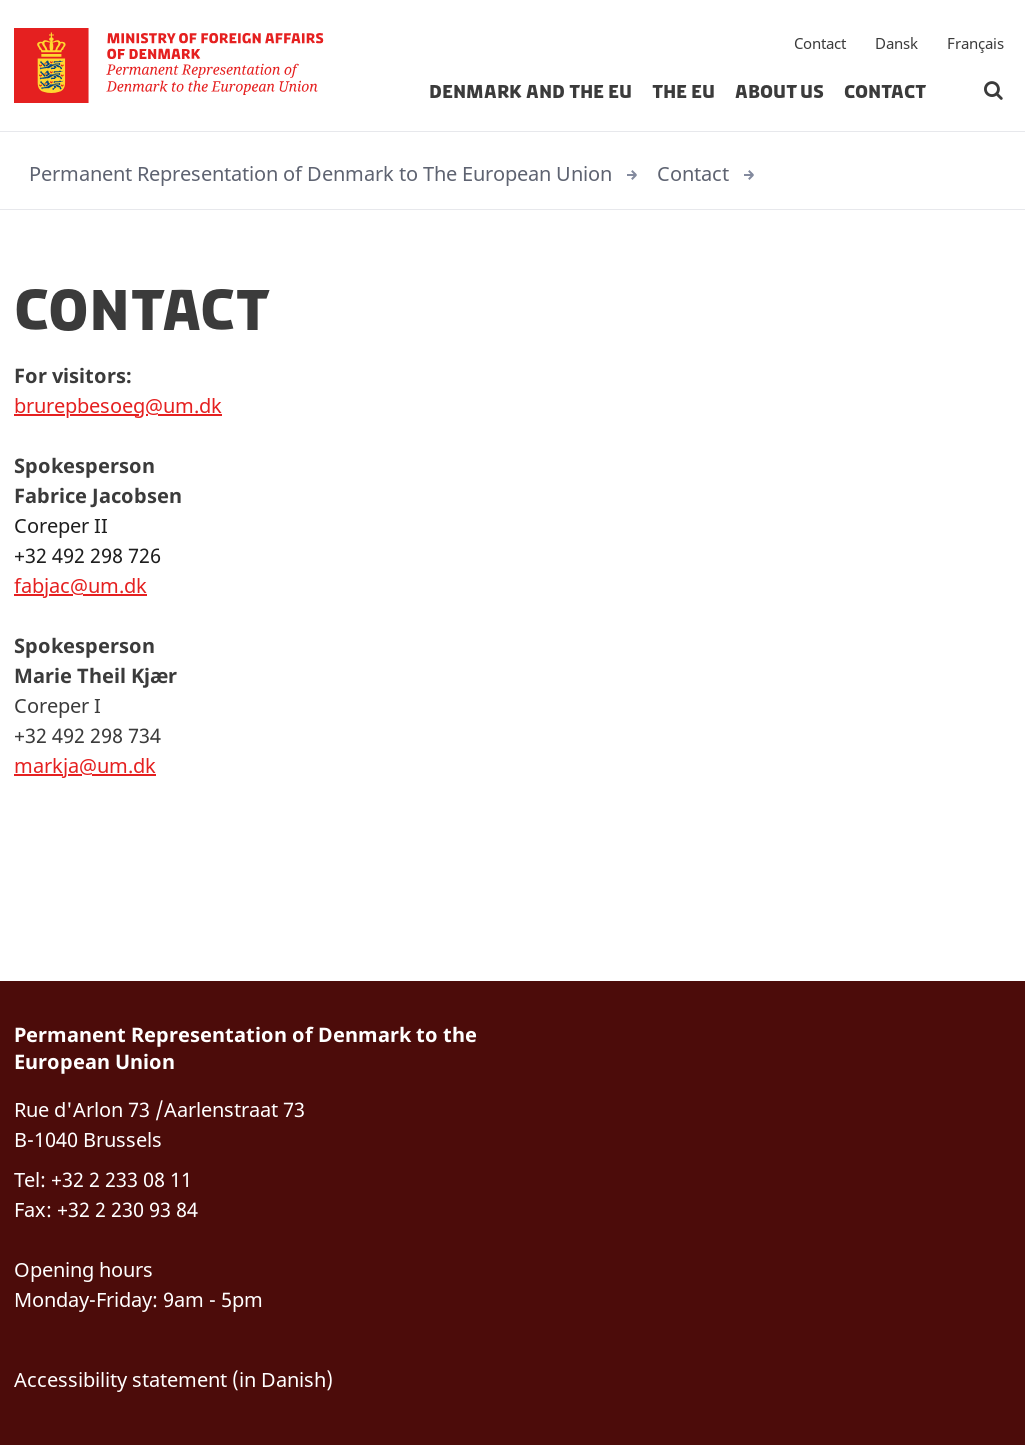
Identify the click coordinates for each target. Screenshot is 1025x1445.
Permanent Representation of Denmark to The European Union (320, 173)
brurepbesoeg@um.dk (118, 405)
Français (975, 45)
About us (779, 94)
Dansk (896, 45)
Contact (820, 45)
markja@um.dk (85, 765)
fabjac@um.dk (80, 585)
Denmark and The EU (530, 94)
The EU (683, 94)
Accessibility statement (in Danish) (173, 1379)
